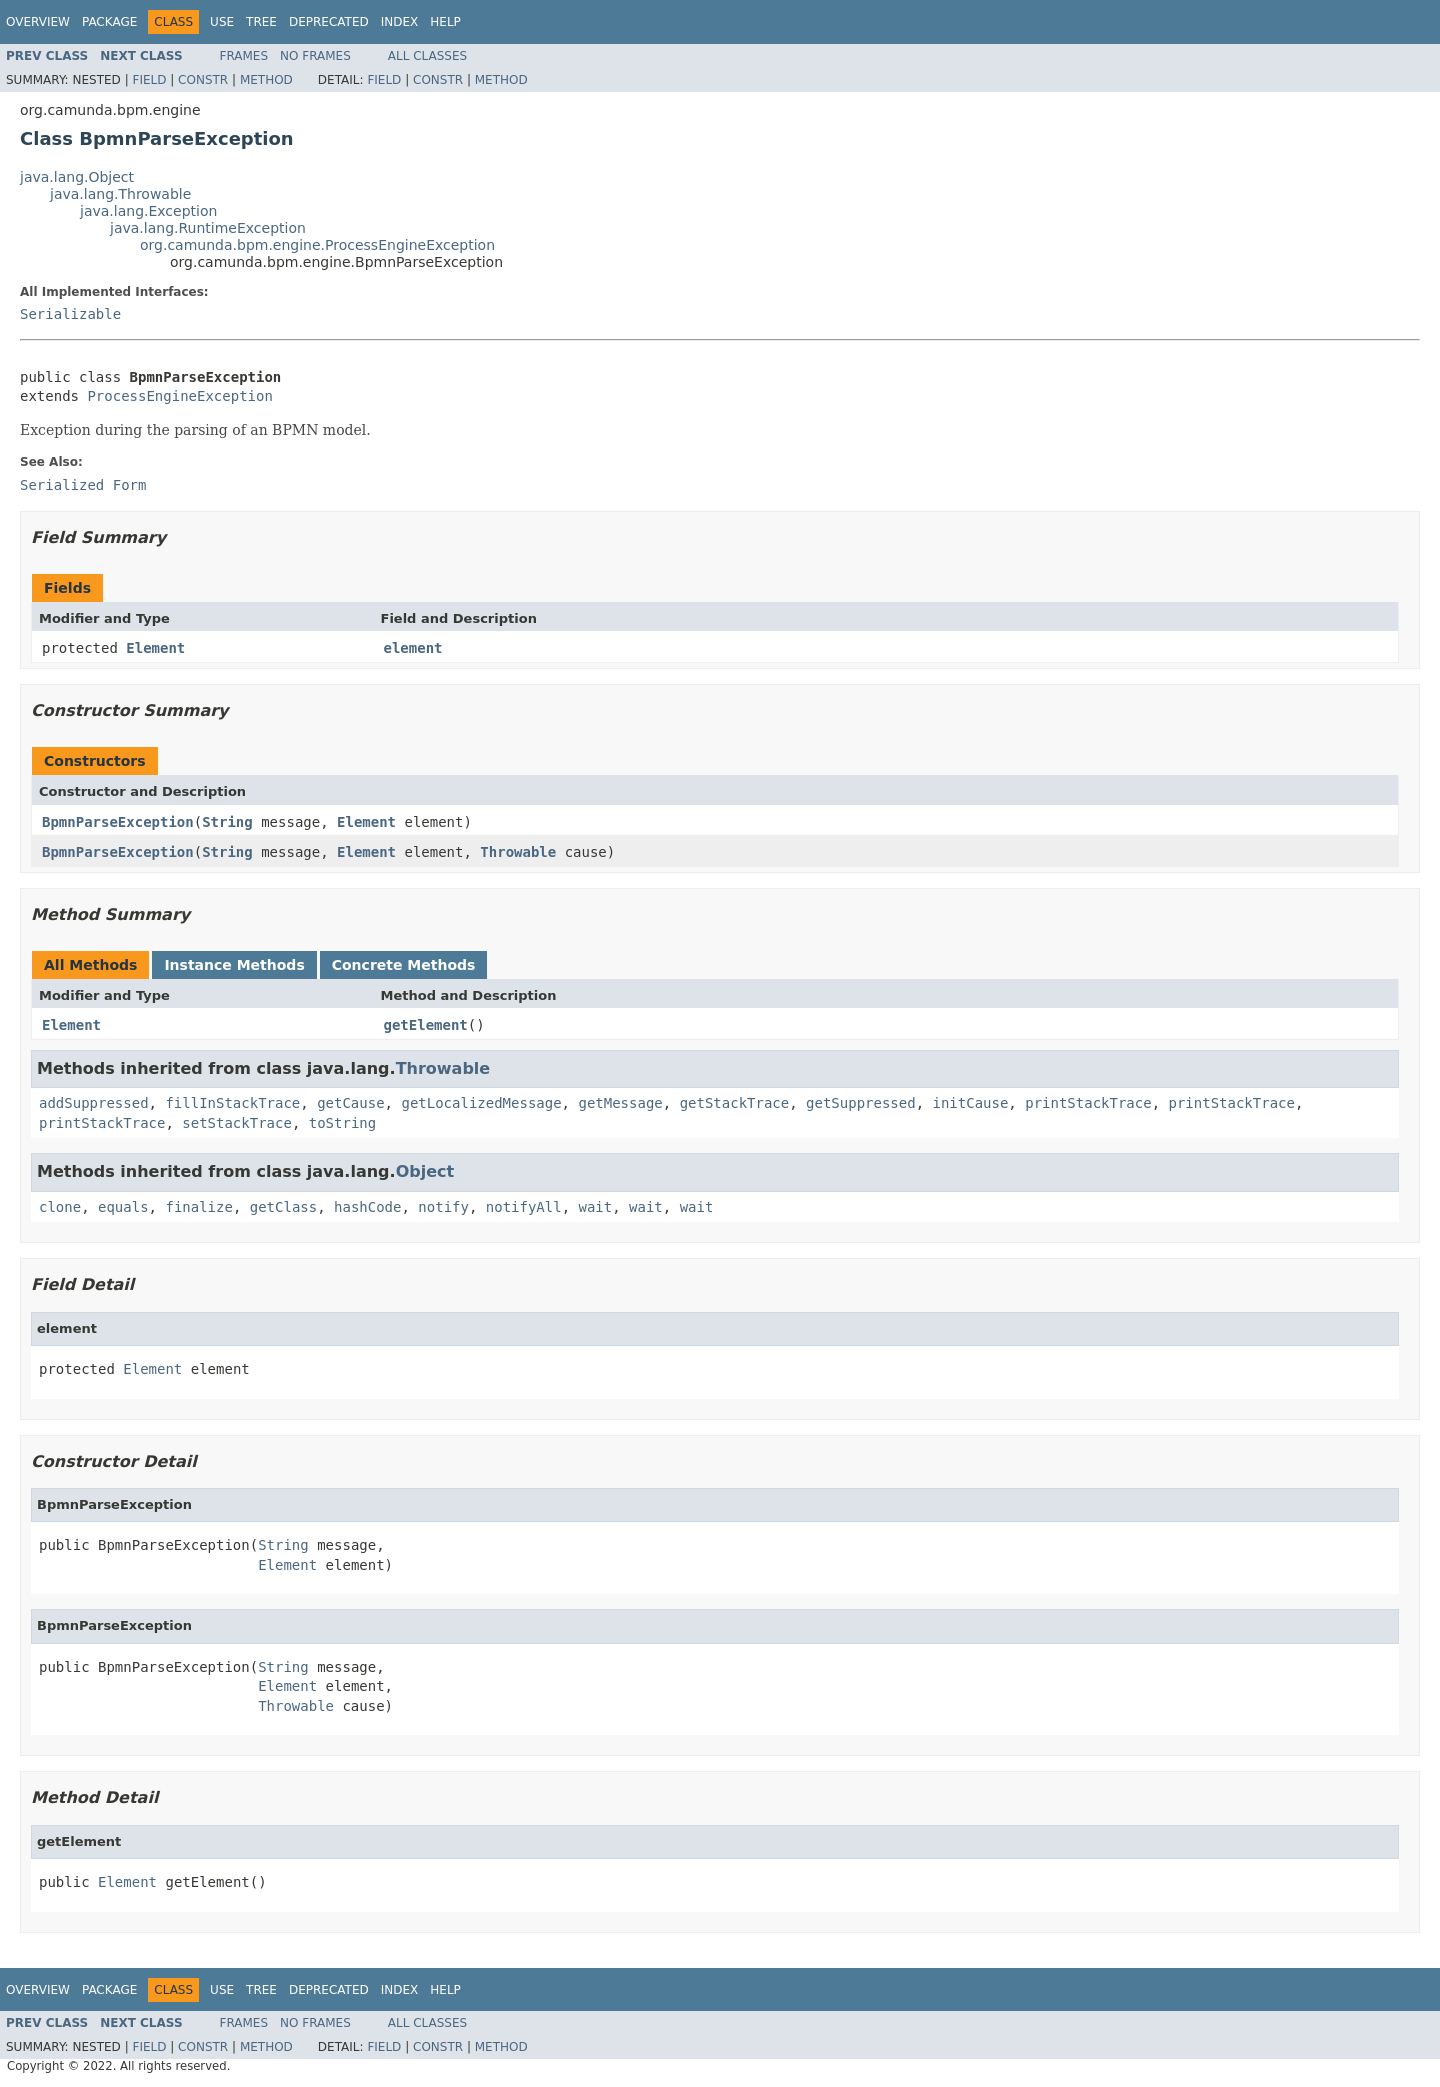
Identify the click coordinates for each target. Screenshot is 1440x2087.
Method (266, 80)
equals (123, 1207)
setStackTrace (237, 1123)
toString (342, 1123)
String (227, 822)
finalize (198, 1207)
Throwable (518, 852)
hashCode (367, 1207)
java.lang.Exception (148, 211)
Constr (203, 80)
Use (222, 22)
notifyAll (524, 1207)
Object (425, 1171)
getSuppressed (861, 1103)
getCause (350, 1103)
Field (149, 80)
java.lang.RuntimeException (208, 228)
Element (155, 648)
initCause (971, 1103)
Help (445, 22)
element (413, 648)
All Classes (427, 56)
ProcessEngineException (179, 396)
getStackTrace (735, 1103)
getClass (283, 1207)
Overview (38, 22)
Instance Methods (234, 965)
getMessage (620, 1103)
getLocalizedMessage (481, 1103)
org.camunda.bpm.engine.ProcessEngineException (317, 245)
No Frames (315, 56)
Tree (261, 22)
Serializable (70, 314)
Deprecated (329, 22)
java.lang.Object (77, 177)
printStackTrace (1088, 1103)
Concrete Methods (404, 965)
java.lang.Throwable (120, 194)
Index (400, 22)
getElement (426, 1025)
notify (443, 1207)
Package (109, 22)
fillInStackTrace (232, 1103)
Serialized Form (83, 485)
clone (60, 1207)
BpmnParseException (118, 822)
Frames (244, 56)
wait (596, 1207)
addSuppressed (94, 1103)
